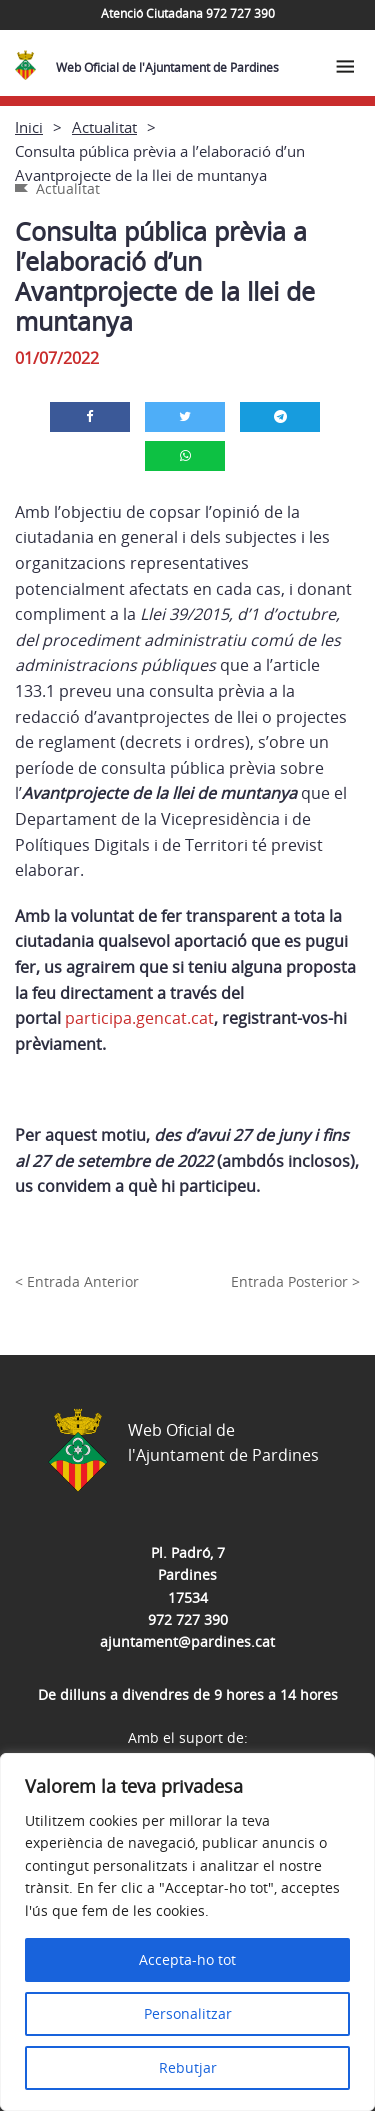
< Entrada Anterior (77, 1281)
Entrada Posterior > (295, 1281)
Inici (29, 127)
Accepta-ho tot (187, 1959)
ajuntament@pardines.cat (187, 1641)
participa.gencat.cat (139, 1018)
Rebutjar (188, 2067)
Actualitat (104, 127)
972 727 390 (188, 1619)
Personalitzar (188, 2013)
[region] (187, 1932)
